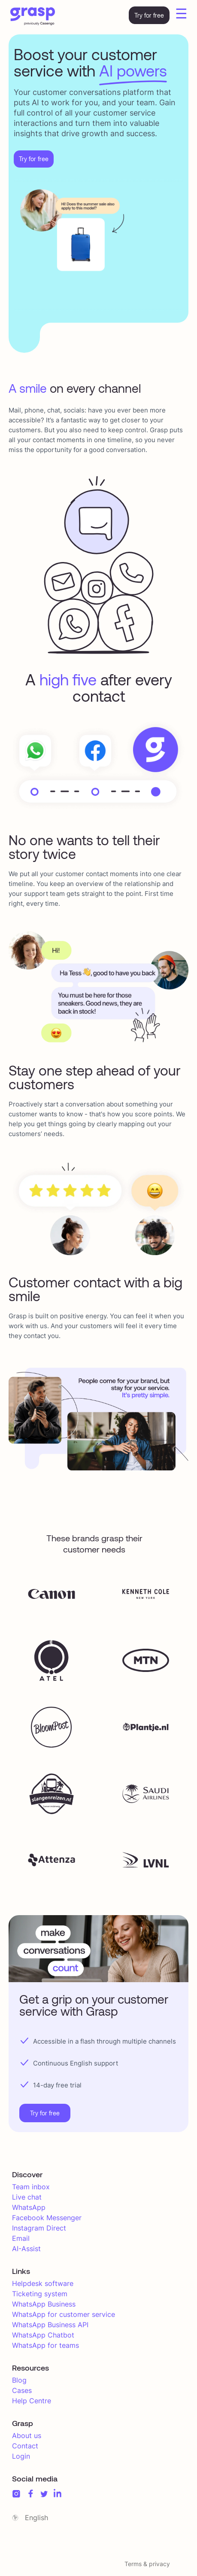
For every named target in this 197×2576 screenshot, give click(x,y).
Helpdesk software (42, 2283)
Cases (22, 2390)
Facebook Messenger (47, 2217)
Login (21, 2456)
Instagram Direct (39, 2228)
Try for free (149, 15)
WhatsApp (28, 2207)
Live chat (27, 2197)
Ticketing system (39, 2293)
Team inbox (31, 2186)
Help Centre (31, 2400)
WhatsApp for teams (45, 2345)
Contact (25, 2446)
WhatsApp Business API (50, 2324)
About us (26, 2435)
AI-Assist (26, 2248)
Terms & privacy (147, 2563)
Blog (19, 2380)
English (36, 2517)
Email (21, 2238)
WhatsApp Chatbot (43, 2335)
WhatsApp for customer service (63, 2314)
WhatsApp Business (44, 2304)
